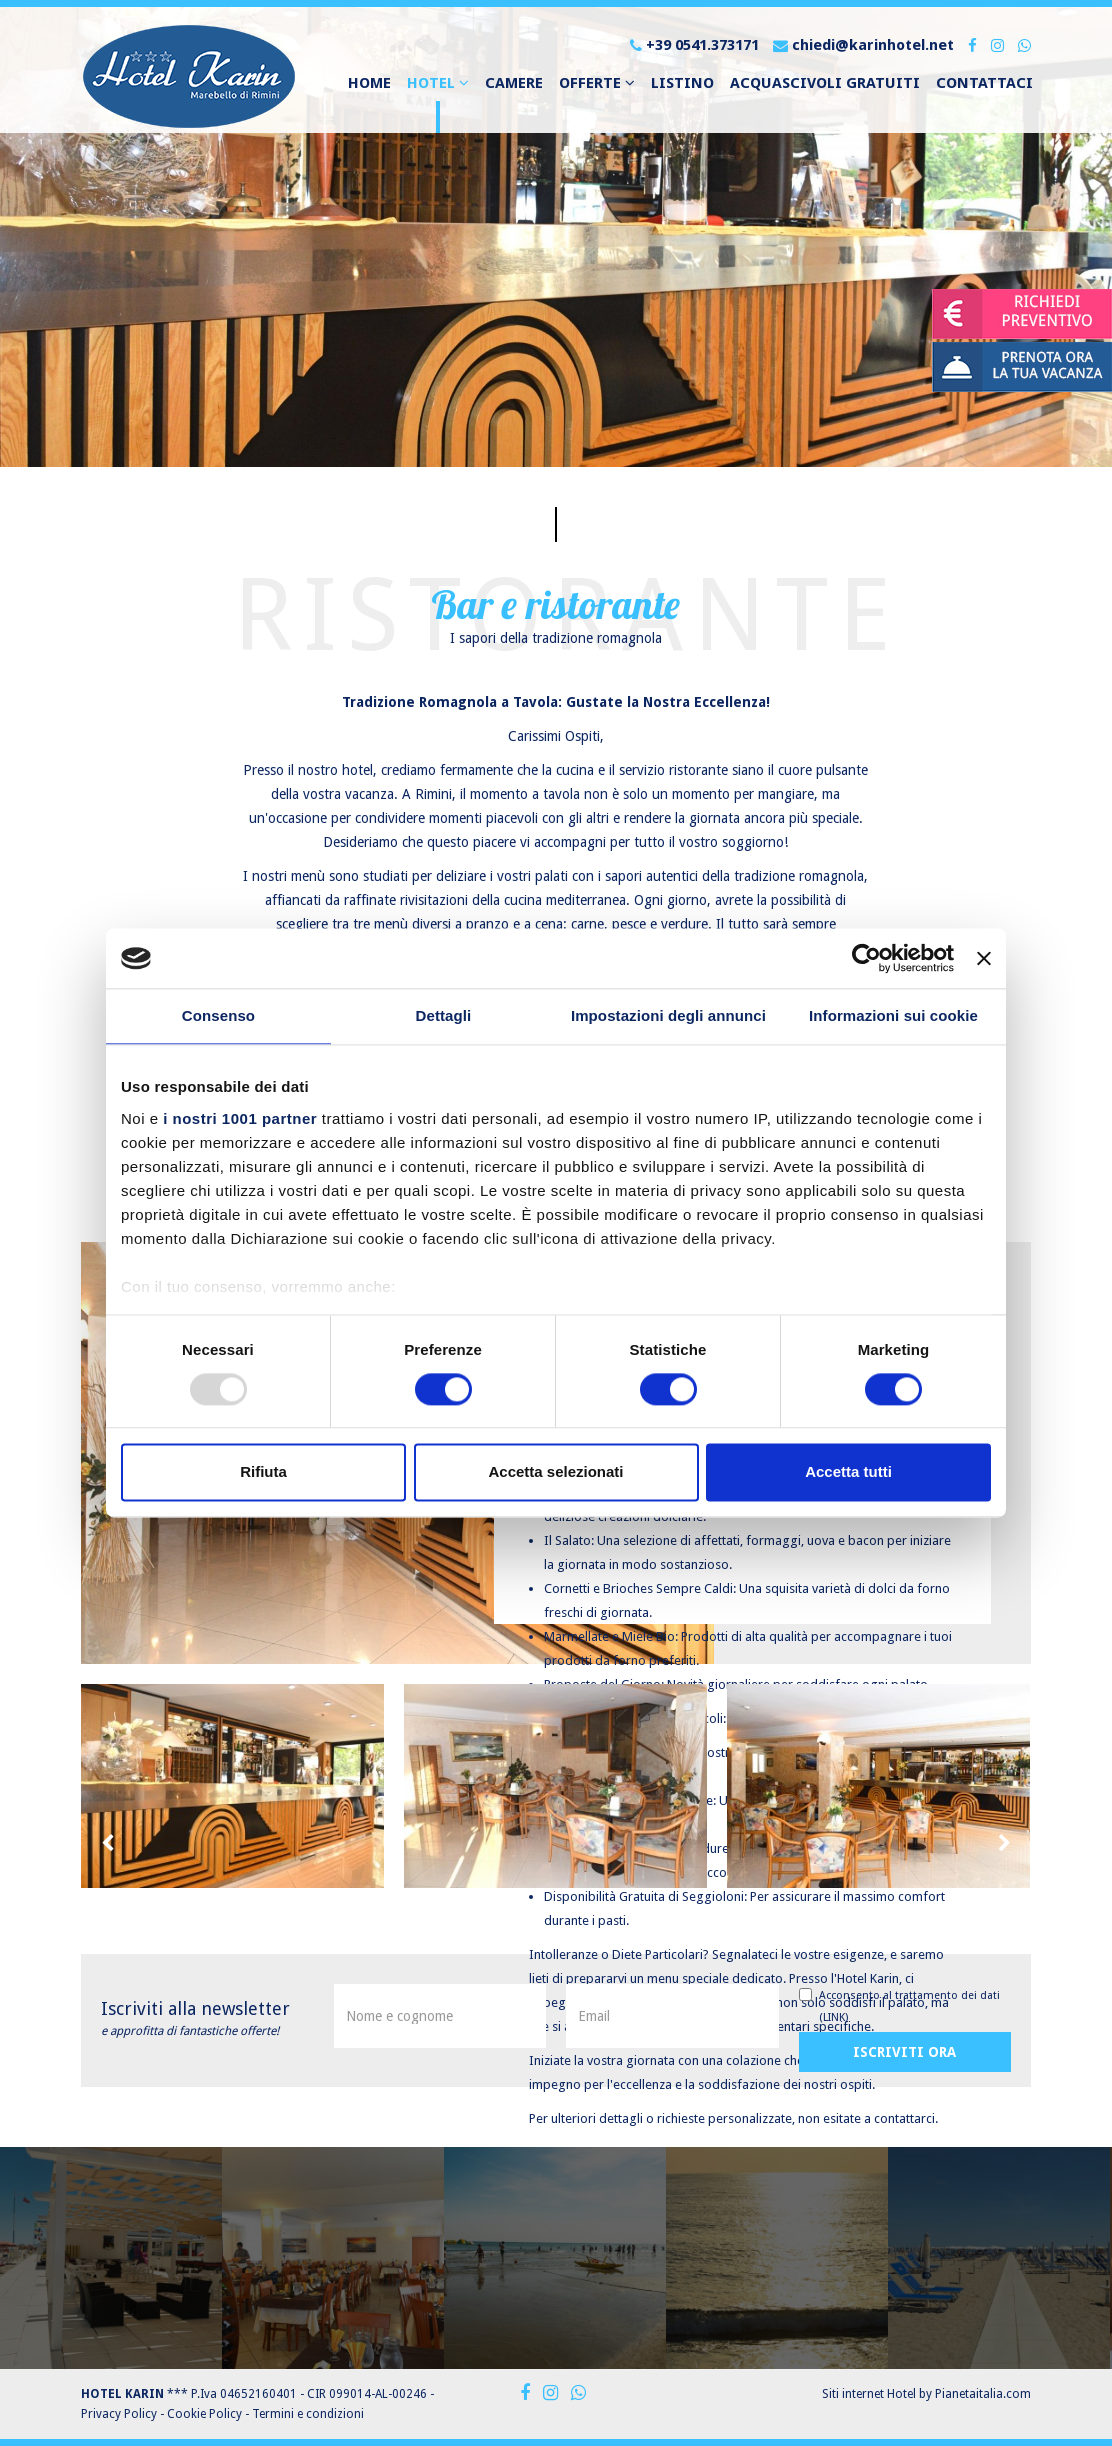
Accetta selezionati (555, 1472)
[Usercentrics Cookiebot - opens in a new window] (866, 958)
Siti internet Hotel (869, 2394)
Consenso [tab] (218, 1015)
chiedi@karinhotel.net (863, 45)
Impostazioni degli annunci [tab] (668, 1015)
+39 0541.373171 (694, 45)
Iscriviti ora (904, 2052)
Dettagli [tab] (444, 1015)
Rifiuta (263, 1472)
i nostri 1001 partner (240, 1118)
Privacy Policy (119, 2414)
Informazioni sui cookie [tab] (893, 1015)
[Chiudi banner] (984, 958)
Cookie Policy (204, 2414)
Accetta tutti (848, 1472)
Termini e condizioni (308, 2414)
